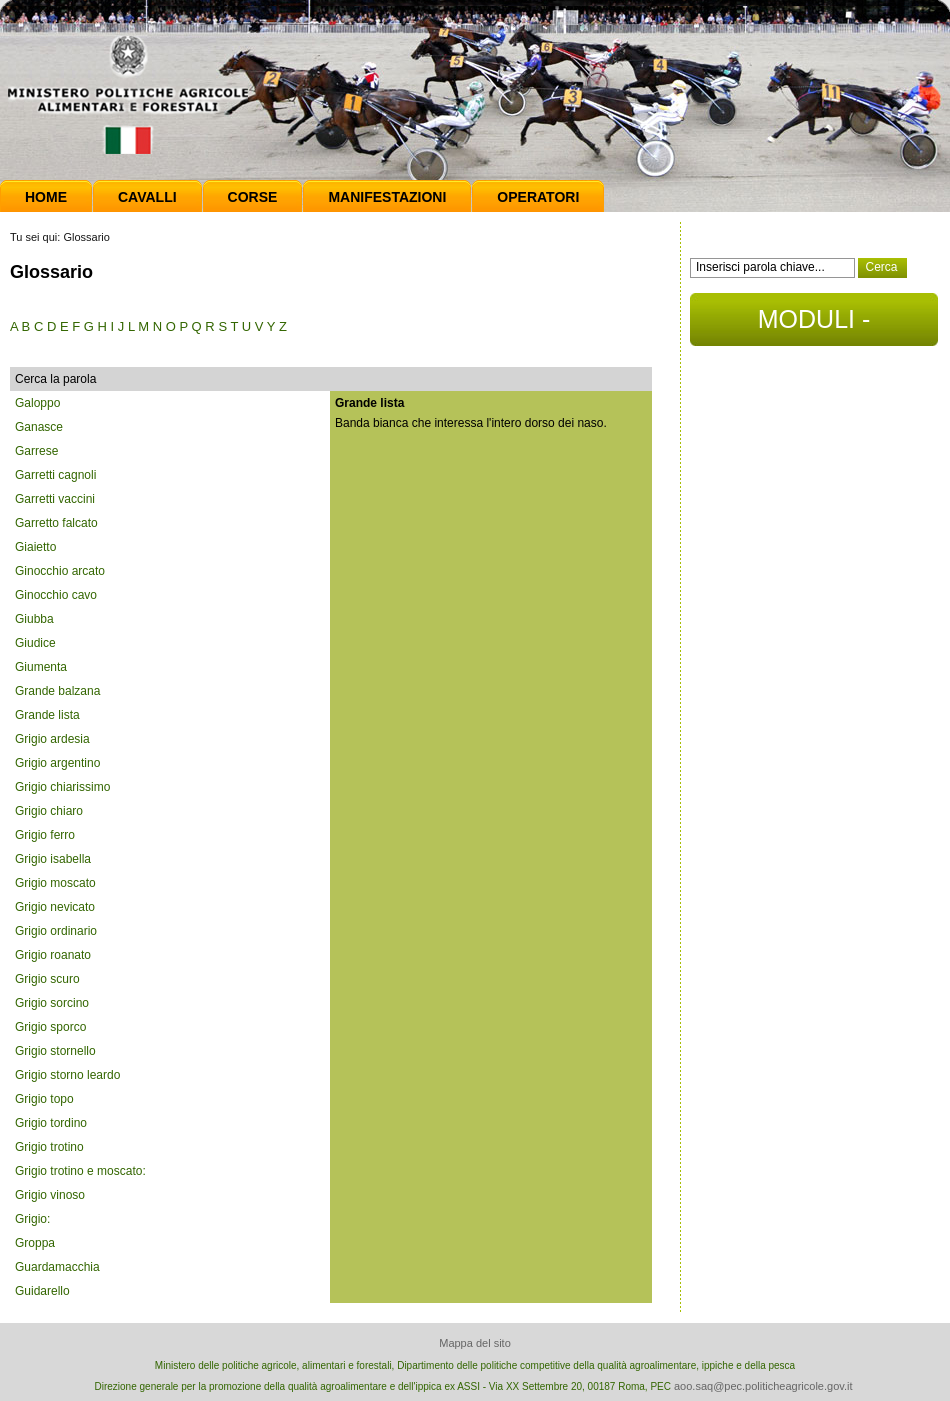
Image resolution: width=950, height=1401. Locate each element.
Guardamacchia (57, 1267)
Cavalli (147, 197)
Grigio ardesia (52, 739)
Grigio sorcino (52, 1003)
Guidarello (42, 1291)
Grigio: (32, 1219)
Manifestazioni (387, 197)
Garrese (36, 451)
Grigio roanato (53, 955)
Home (46, 197)
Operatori (538, 197)
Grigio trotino (49, 1147)
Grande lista (47, 715)
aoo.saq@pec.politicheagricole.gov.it (763, 1386)
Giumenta (41, 667)
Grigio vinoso (50, 1195)
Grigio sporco (50, 1027)
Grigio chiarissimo (62, 787)
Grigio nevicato (55, 907)
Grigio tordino (51, 1123)
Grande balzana (57, 691)
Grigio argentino (57, 763)
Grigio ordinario (56, 931)
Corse (253, 197)
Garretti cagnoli (55, 475)
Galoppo (37, 403)
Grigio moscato (55, 883)
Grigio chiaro (49, 811)
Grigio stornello (55, 1051)
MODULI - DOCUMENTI (813, 325)
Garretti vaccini (55, 499)
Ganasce (39, 427)
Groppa (35, 1243)
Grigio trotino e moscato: (80, 1171)
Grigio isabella (53, 859)
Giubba (34, 619)
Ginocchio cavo (56, 595)
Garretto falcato (56, 523)
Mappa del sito (475, 1343)
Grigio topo (44, 1099)
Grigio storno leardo (67, 1075)
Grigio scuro (47, 979)
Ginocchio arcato (60, 571)
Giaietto (35, 547)
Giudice (35, 643)
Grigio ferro (45, 835)
